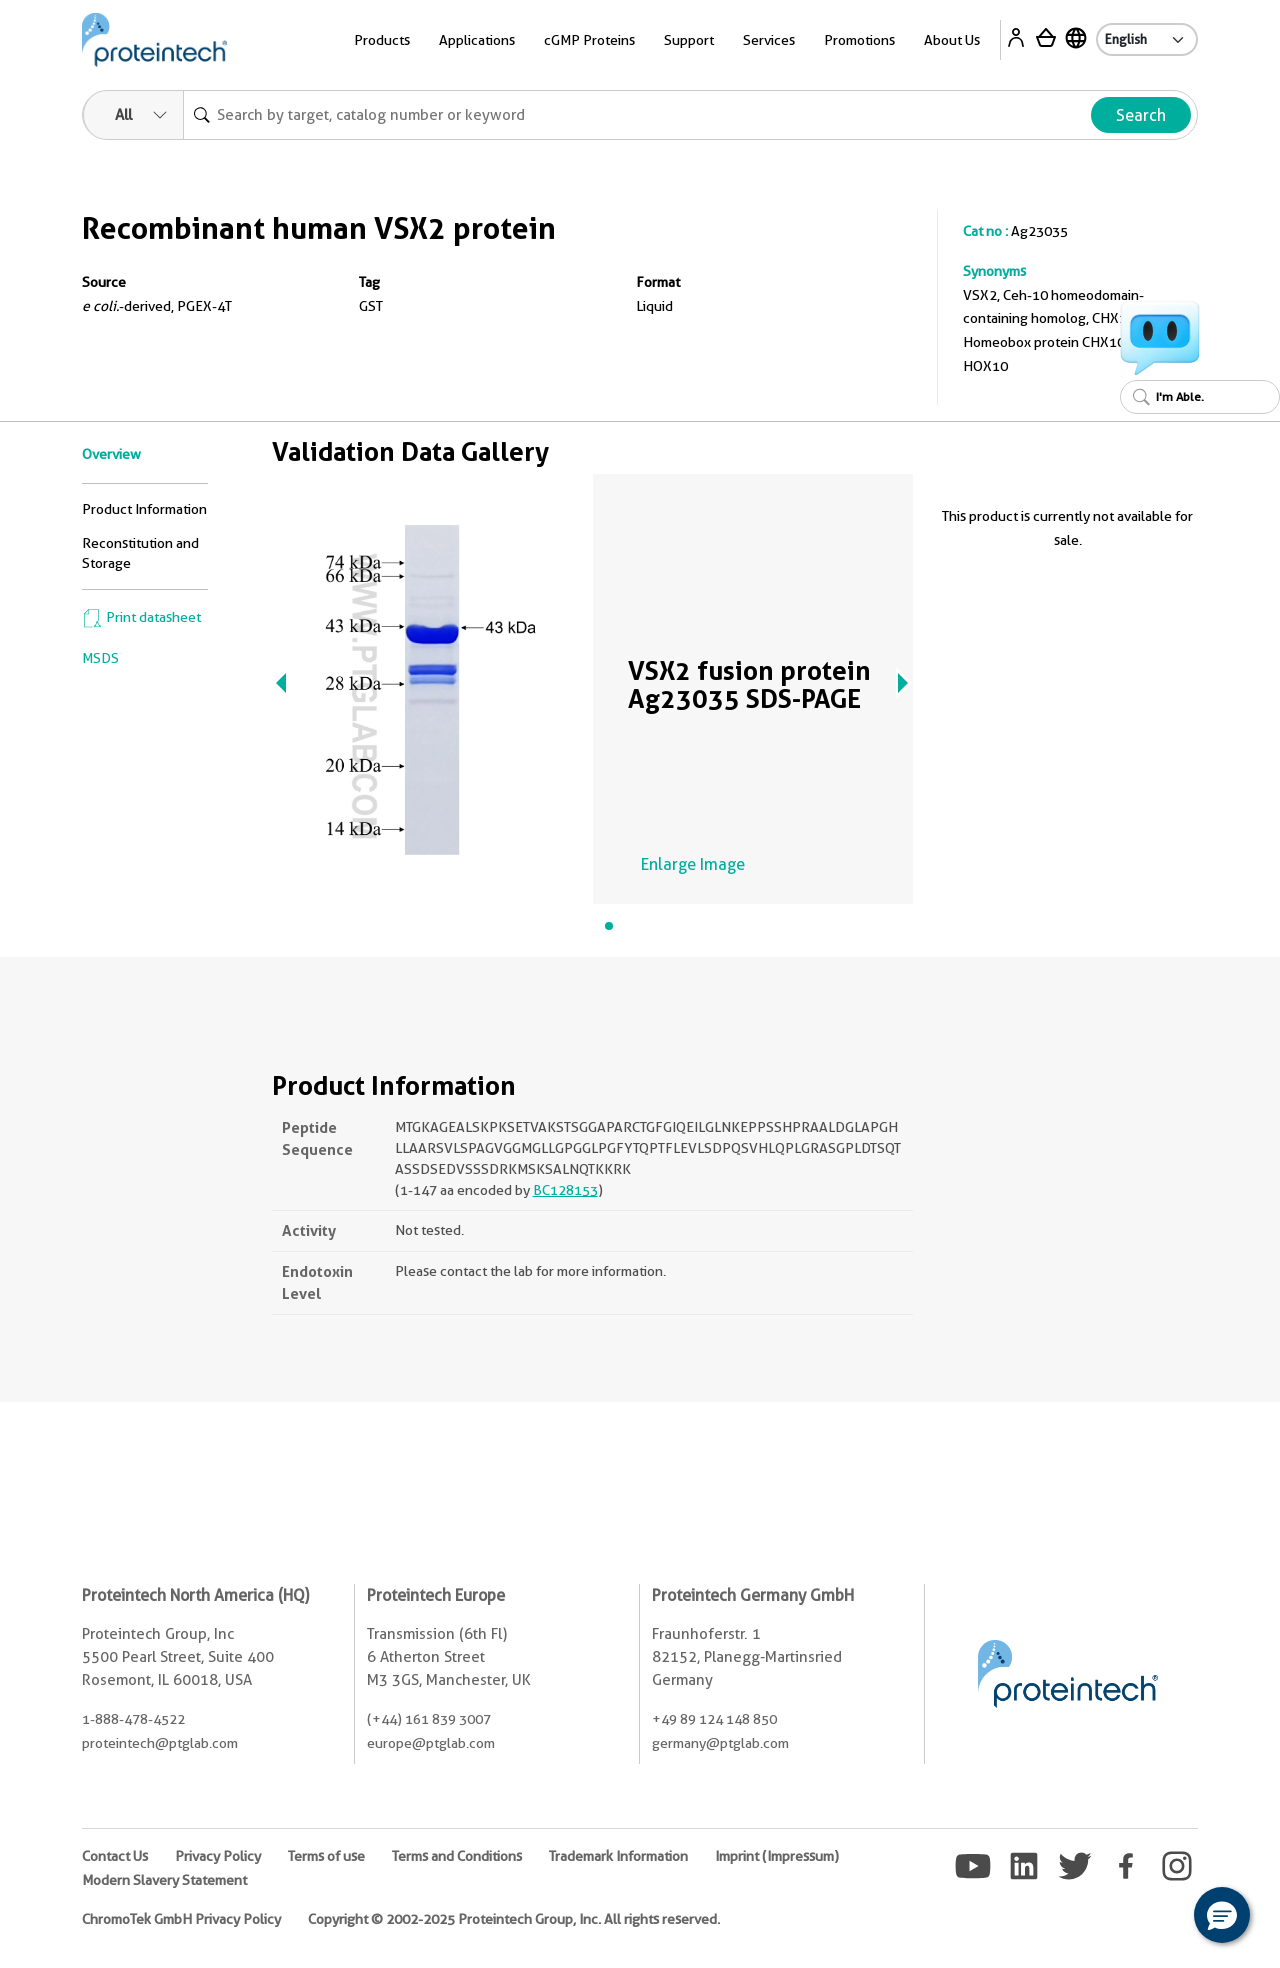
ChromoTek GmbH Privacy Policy (181, 1919)
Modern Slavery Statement (164, 1880)
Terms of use (326, 1856)
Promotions (859, 40)
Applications (477, 40)
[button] (1222, 1915)
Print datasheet (141, 617)
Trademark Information (618, 1856)
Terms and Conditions (457, 1856)
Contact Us (115, 1856)
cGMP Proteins (589, 40)
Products (382, 40)
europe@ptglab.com (431, 1743)
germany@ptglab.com (720, 1743)
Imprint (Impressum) (777, 1856)
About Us (952, 40)
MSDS (100, 658)
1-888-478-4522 (133, 1719)
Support (689, 40)
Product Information (144, 509)
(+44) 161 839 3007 (429, 1719)
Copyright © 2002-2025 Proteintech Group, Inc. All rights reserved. (514, 1919)
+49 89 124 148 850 (714, 1719)
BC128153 (565, 1190)
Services (769, 40)
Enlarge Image (693, 864)
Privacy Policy (218, 1856)
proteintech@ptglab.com (160, 1743)
